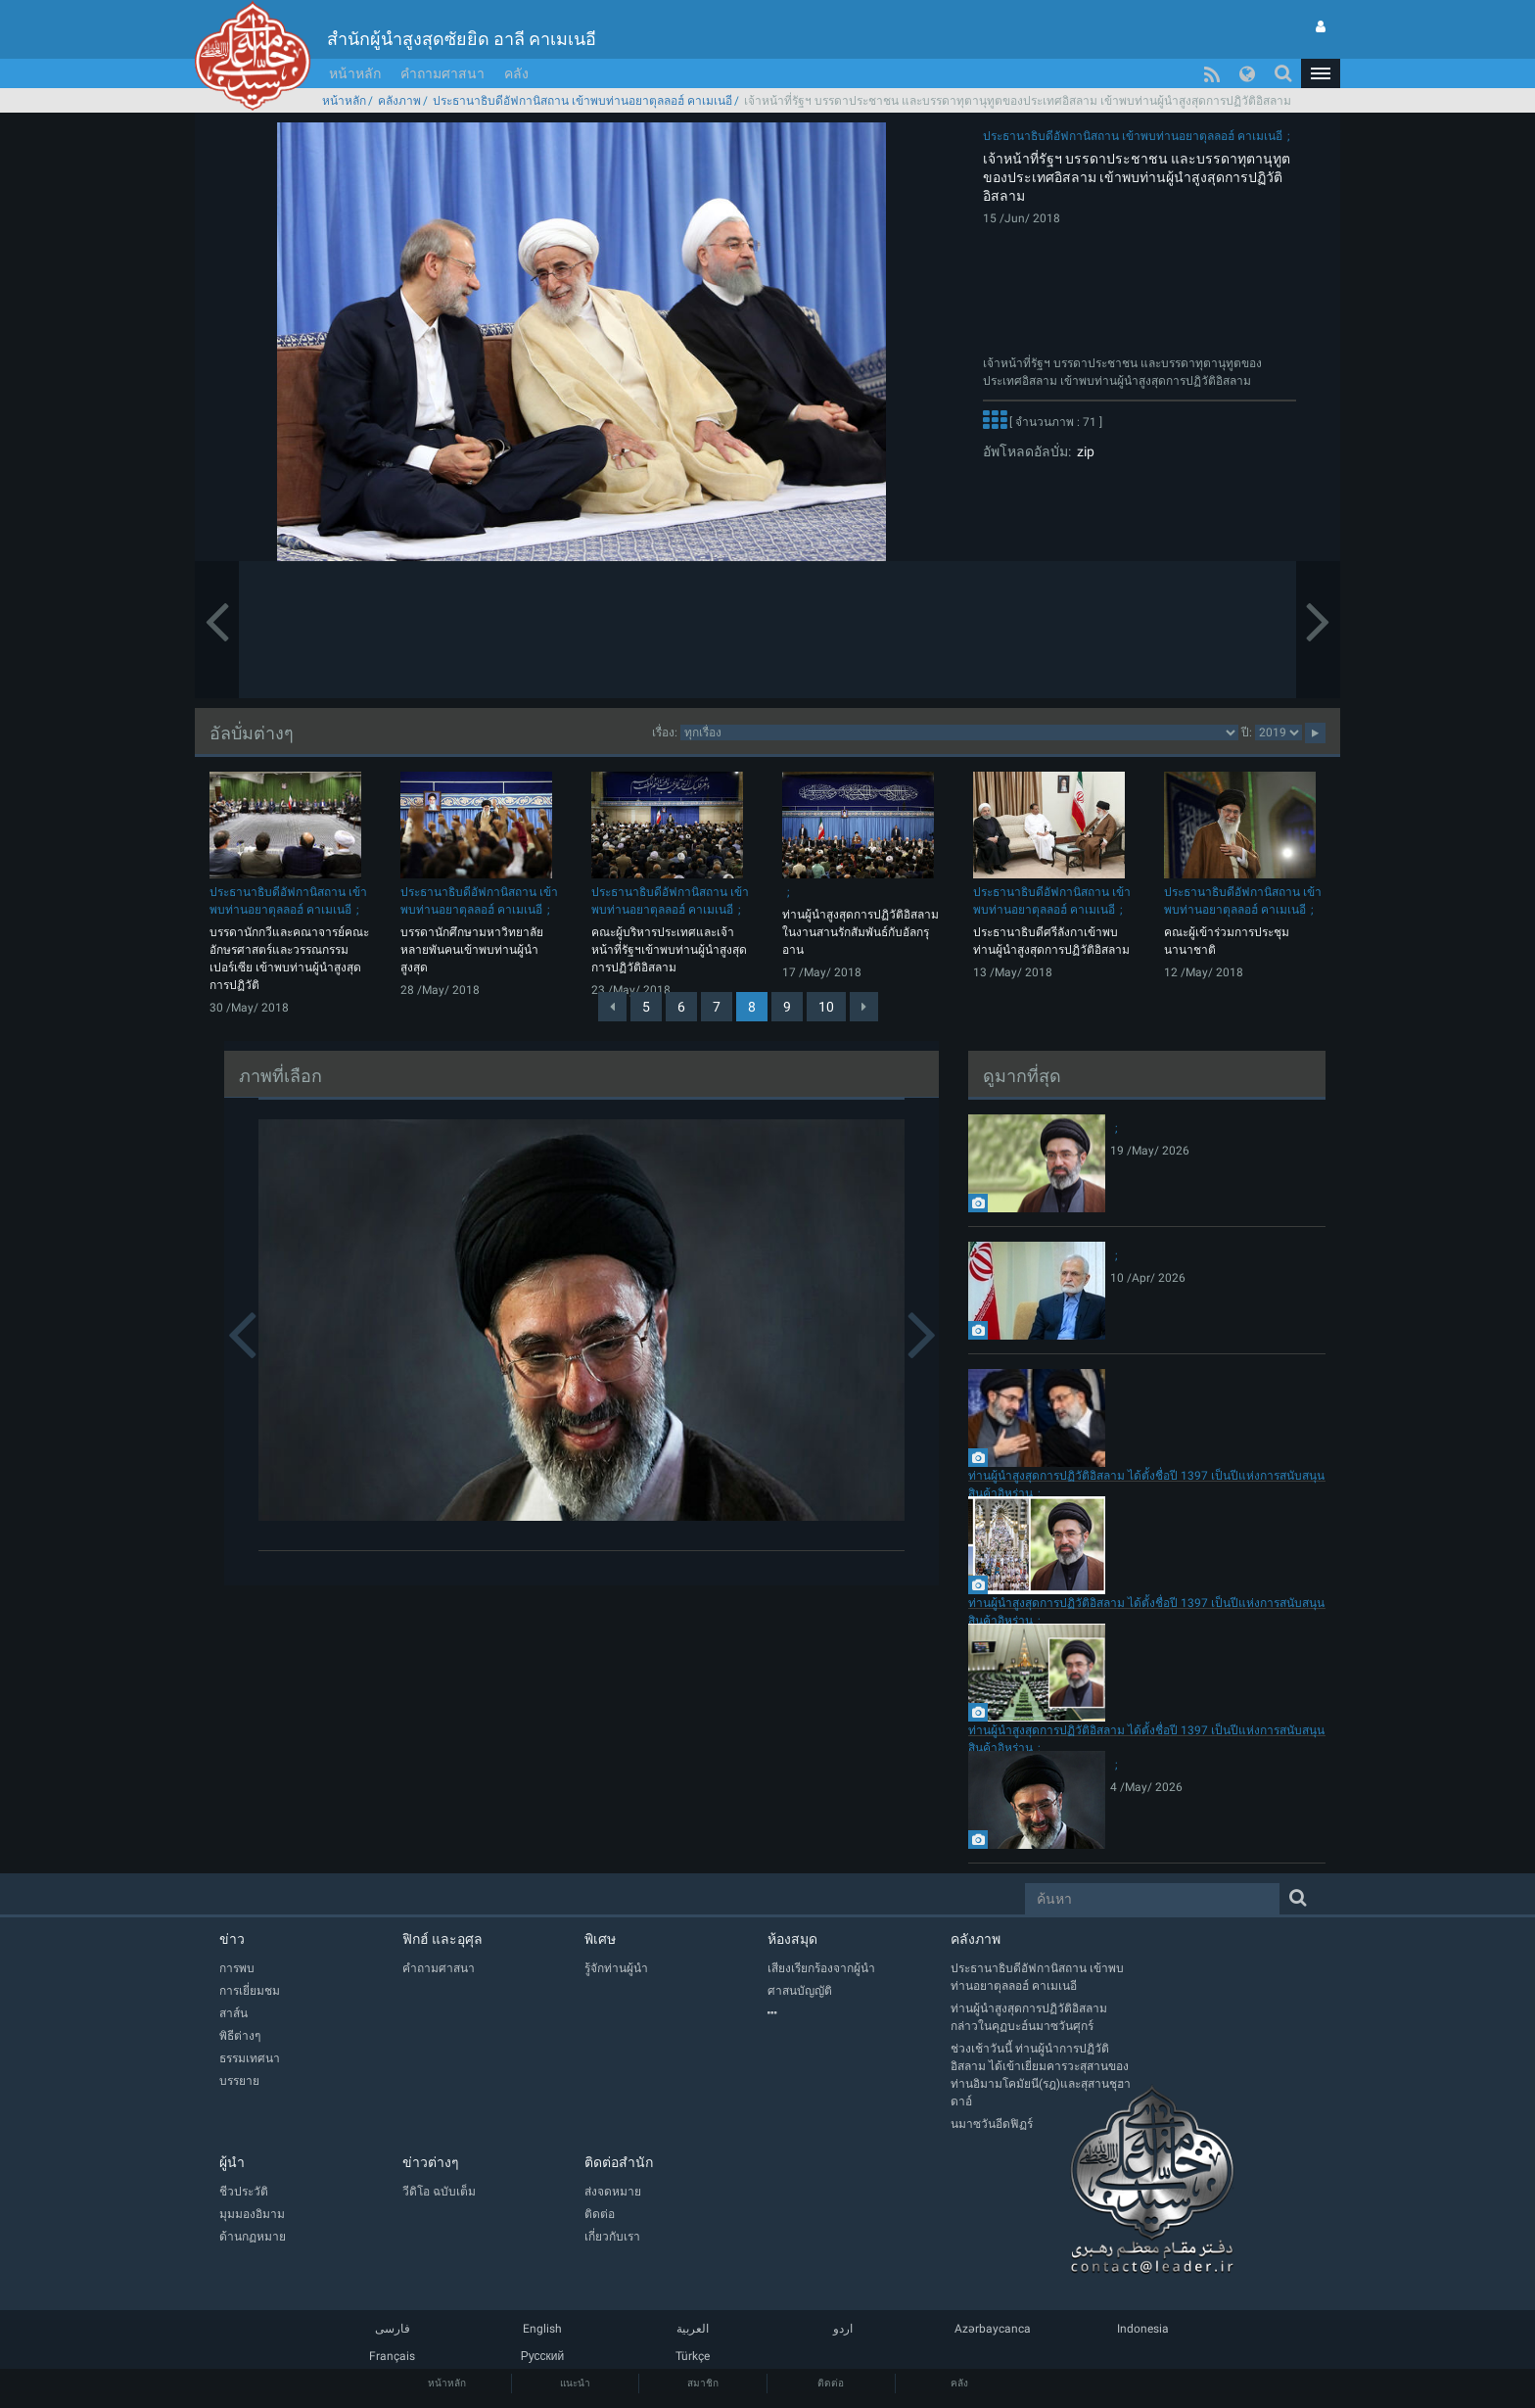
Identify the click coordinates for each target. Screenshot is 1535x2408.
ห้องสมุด (792, 1939)
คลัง (516, 73)
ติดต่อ (830, 2383)
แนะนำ (575, 2383)
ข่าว (232, 1939)
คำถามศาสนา (442, 73)
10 (826, 1007)
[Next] (864, 1006)
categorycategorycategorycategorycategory (959, 732)
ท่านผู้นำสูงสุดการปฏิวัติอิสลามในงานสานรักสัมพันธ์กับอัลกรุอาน (860, 932)
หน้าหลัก (355, 73)
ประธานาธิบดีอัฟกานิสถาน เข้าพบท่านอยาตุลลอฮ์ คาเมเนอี (582, 101)
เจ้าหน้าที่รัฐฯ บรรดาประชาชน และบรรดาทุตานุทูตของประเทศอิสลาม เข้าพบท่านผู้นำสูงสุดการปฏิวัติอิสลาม (1136, 177)
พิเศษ (600, 1939)
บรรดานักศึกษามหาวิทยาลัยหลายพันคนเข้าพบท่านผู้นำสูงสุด (471, 949)
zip (1082, 451)
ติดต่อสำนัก (618, 2162)
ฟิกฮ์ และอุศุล (442, 1939)
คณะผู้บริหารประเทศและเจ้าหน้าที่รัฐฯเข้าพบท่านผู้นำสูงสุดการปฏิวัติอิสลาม (669, 949)
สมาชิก (703, 2383)
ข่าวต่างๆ (430, 2162)
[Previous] (612, 1006)
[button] (1320, 73)
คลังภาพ (399, 101)
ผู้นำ (232, 2162)
